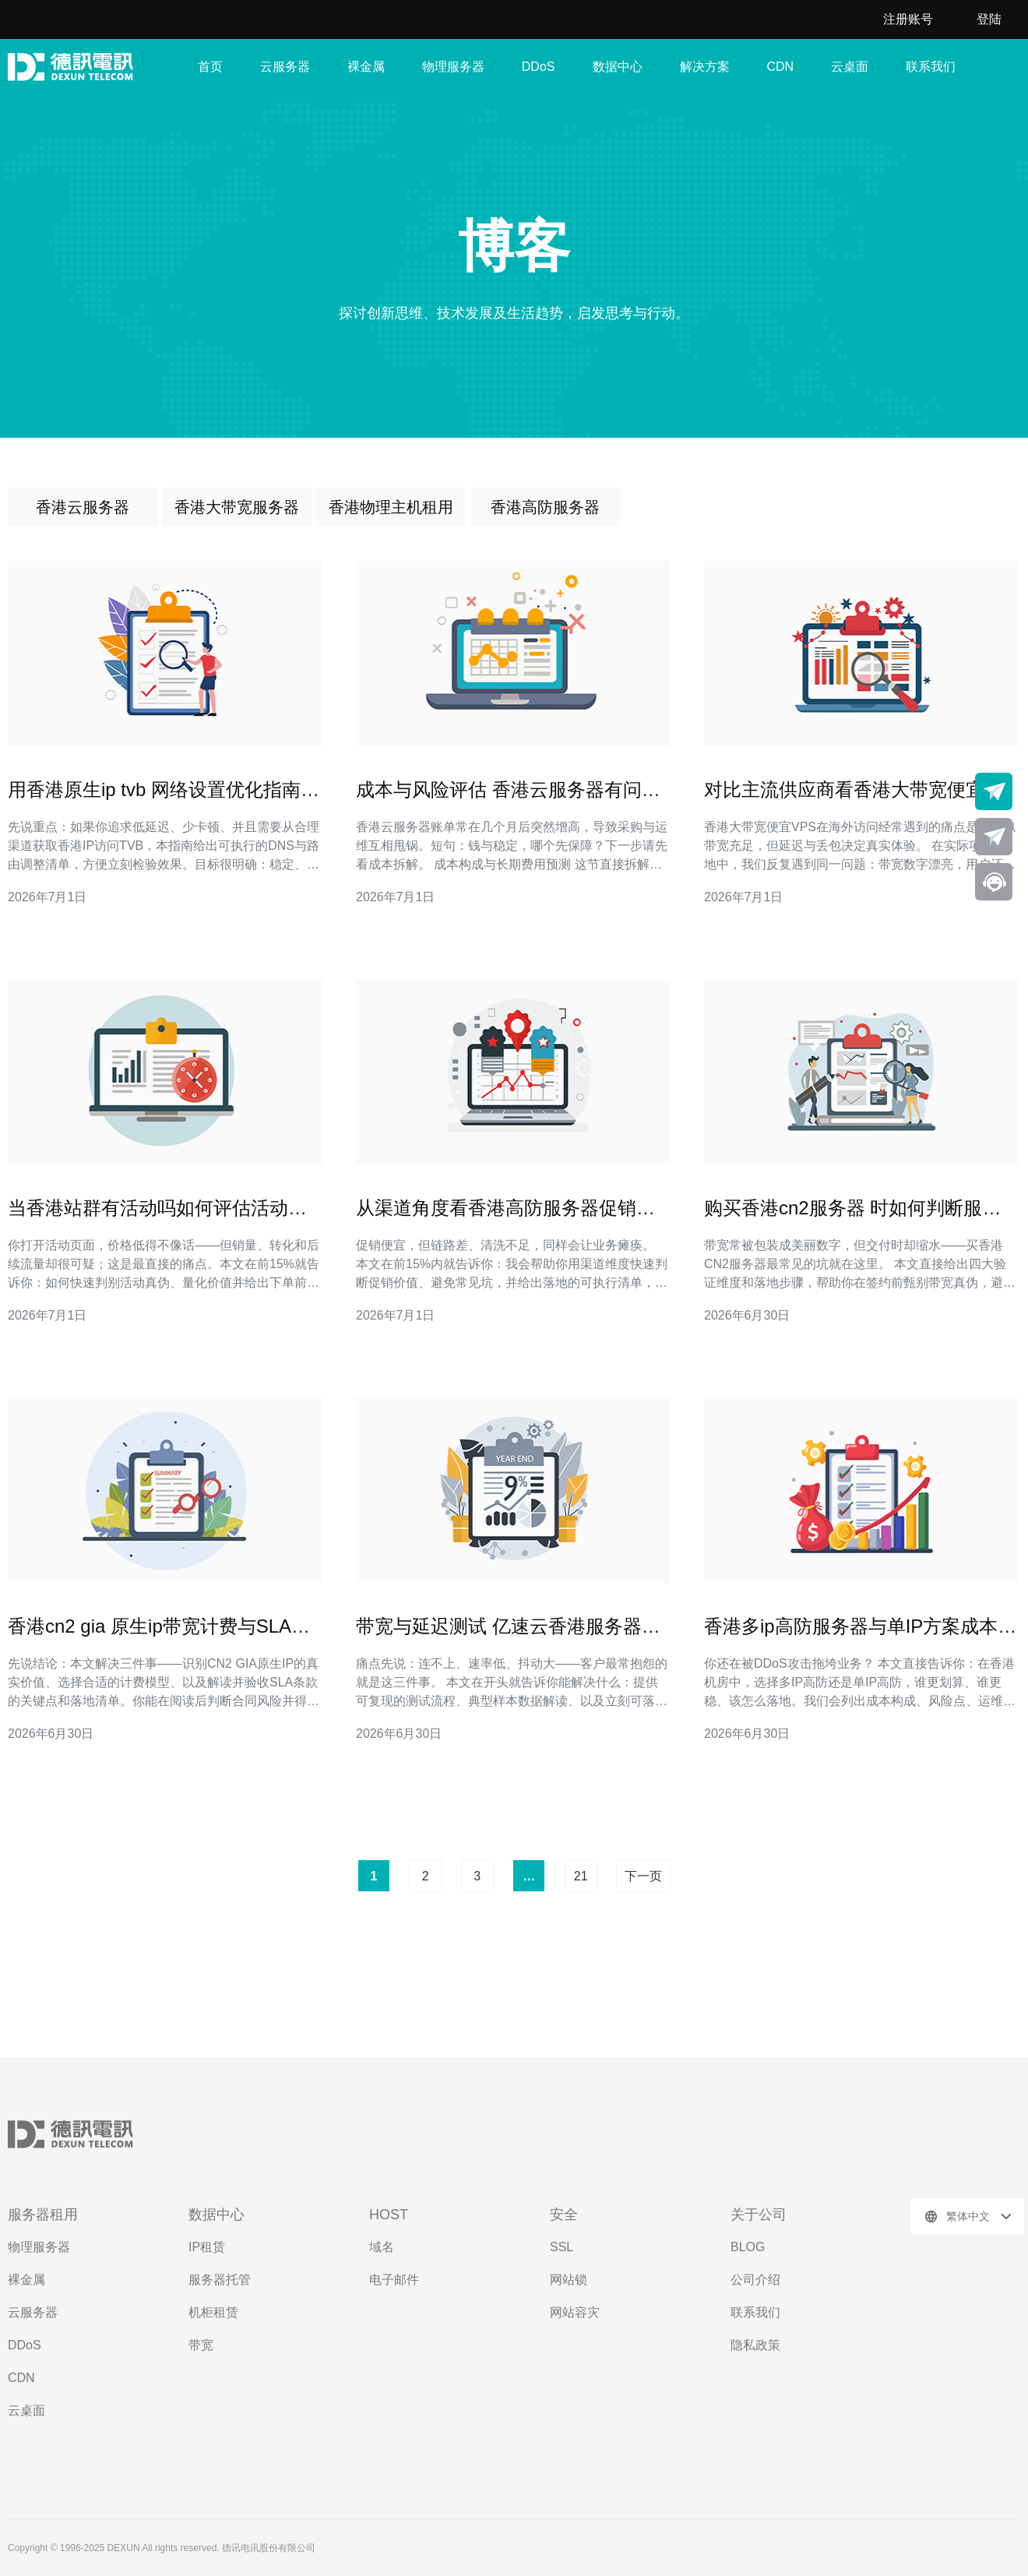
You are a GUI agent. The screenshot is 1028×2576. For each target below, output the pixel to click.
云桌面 (849, 66)
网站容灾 (575, 2312)
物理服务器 (453, 66)
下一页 (643, 1876)
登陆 (989, 19)
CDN (780, 66)
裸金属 (366, 66)
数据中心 (617, 66)
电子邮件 (394, 2279)
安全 (564, 2214)
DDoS (538, 66)
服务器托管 (219, 2279)
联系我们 (931, 66)
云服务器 (285, 66)
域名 (381, 2247)
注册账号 (908, 19)
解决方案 (705, 66)
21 (581, 1876)
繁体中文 (968, 2216)
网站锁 (568, 2279)
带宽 (200, 2345)
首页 (210, 66)
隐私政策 (755, 2345)
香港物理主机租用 (391, 507)
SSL (561, 2247)
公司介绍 (755, 2279)
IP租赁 (206, 2247)
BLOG (748, 2247)
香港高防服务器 (545, 507)
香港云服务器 (82, 507)
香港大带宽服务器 (236, 507)
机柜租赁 (213, 2312)
